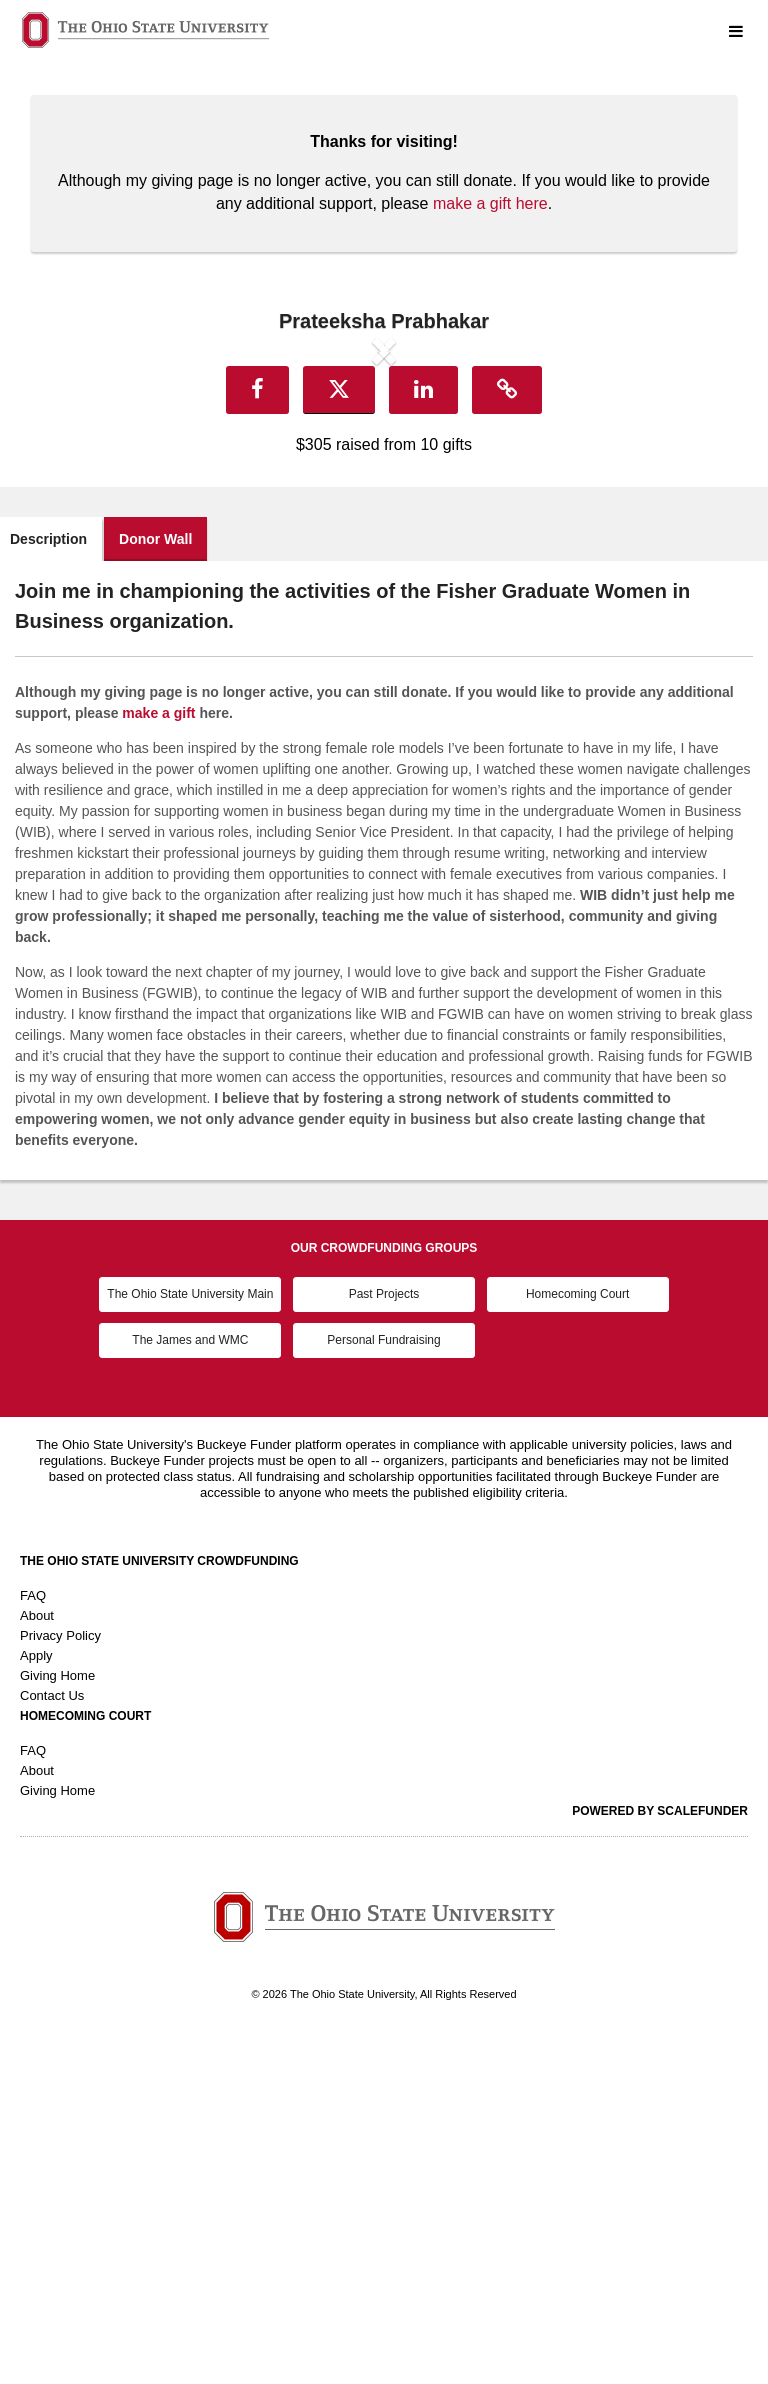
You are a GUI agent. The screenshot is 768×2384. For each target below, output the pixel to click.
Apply (36, 1997)
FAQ (33, 1937)
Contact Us (52, 2037)
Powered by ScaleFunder (660, 2153)
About (37, 1957)
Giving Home (57, 2017)
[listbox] (384, 516)
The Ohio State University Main (190, 1637)
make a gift (158, 1055)
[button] (126, 516)
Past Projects (384, 1637)
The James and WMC (190, 1682)
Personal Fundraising (383, 1682)
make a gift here (490, 203)
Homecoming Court (577, 1637)
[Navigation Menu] (735, 32)
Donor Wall (155, 881)
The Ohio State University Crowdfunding (159, 1903)
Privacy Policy (60, 1977)
